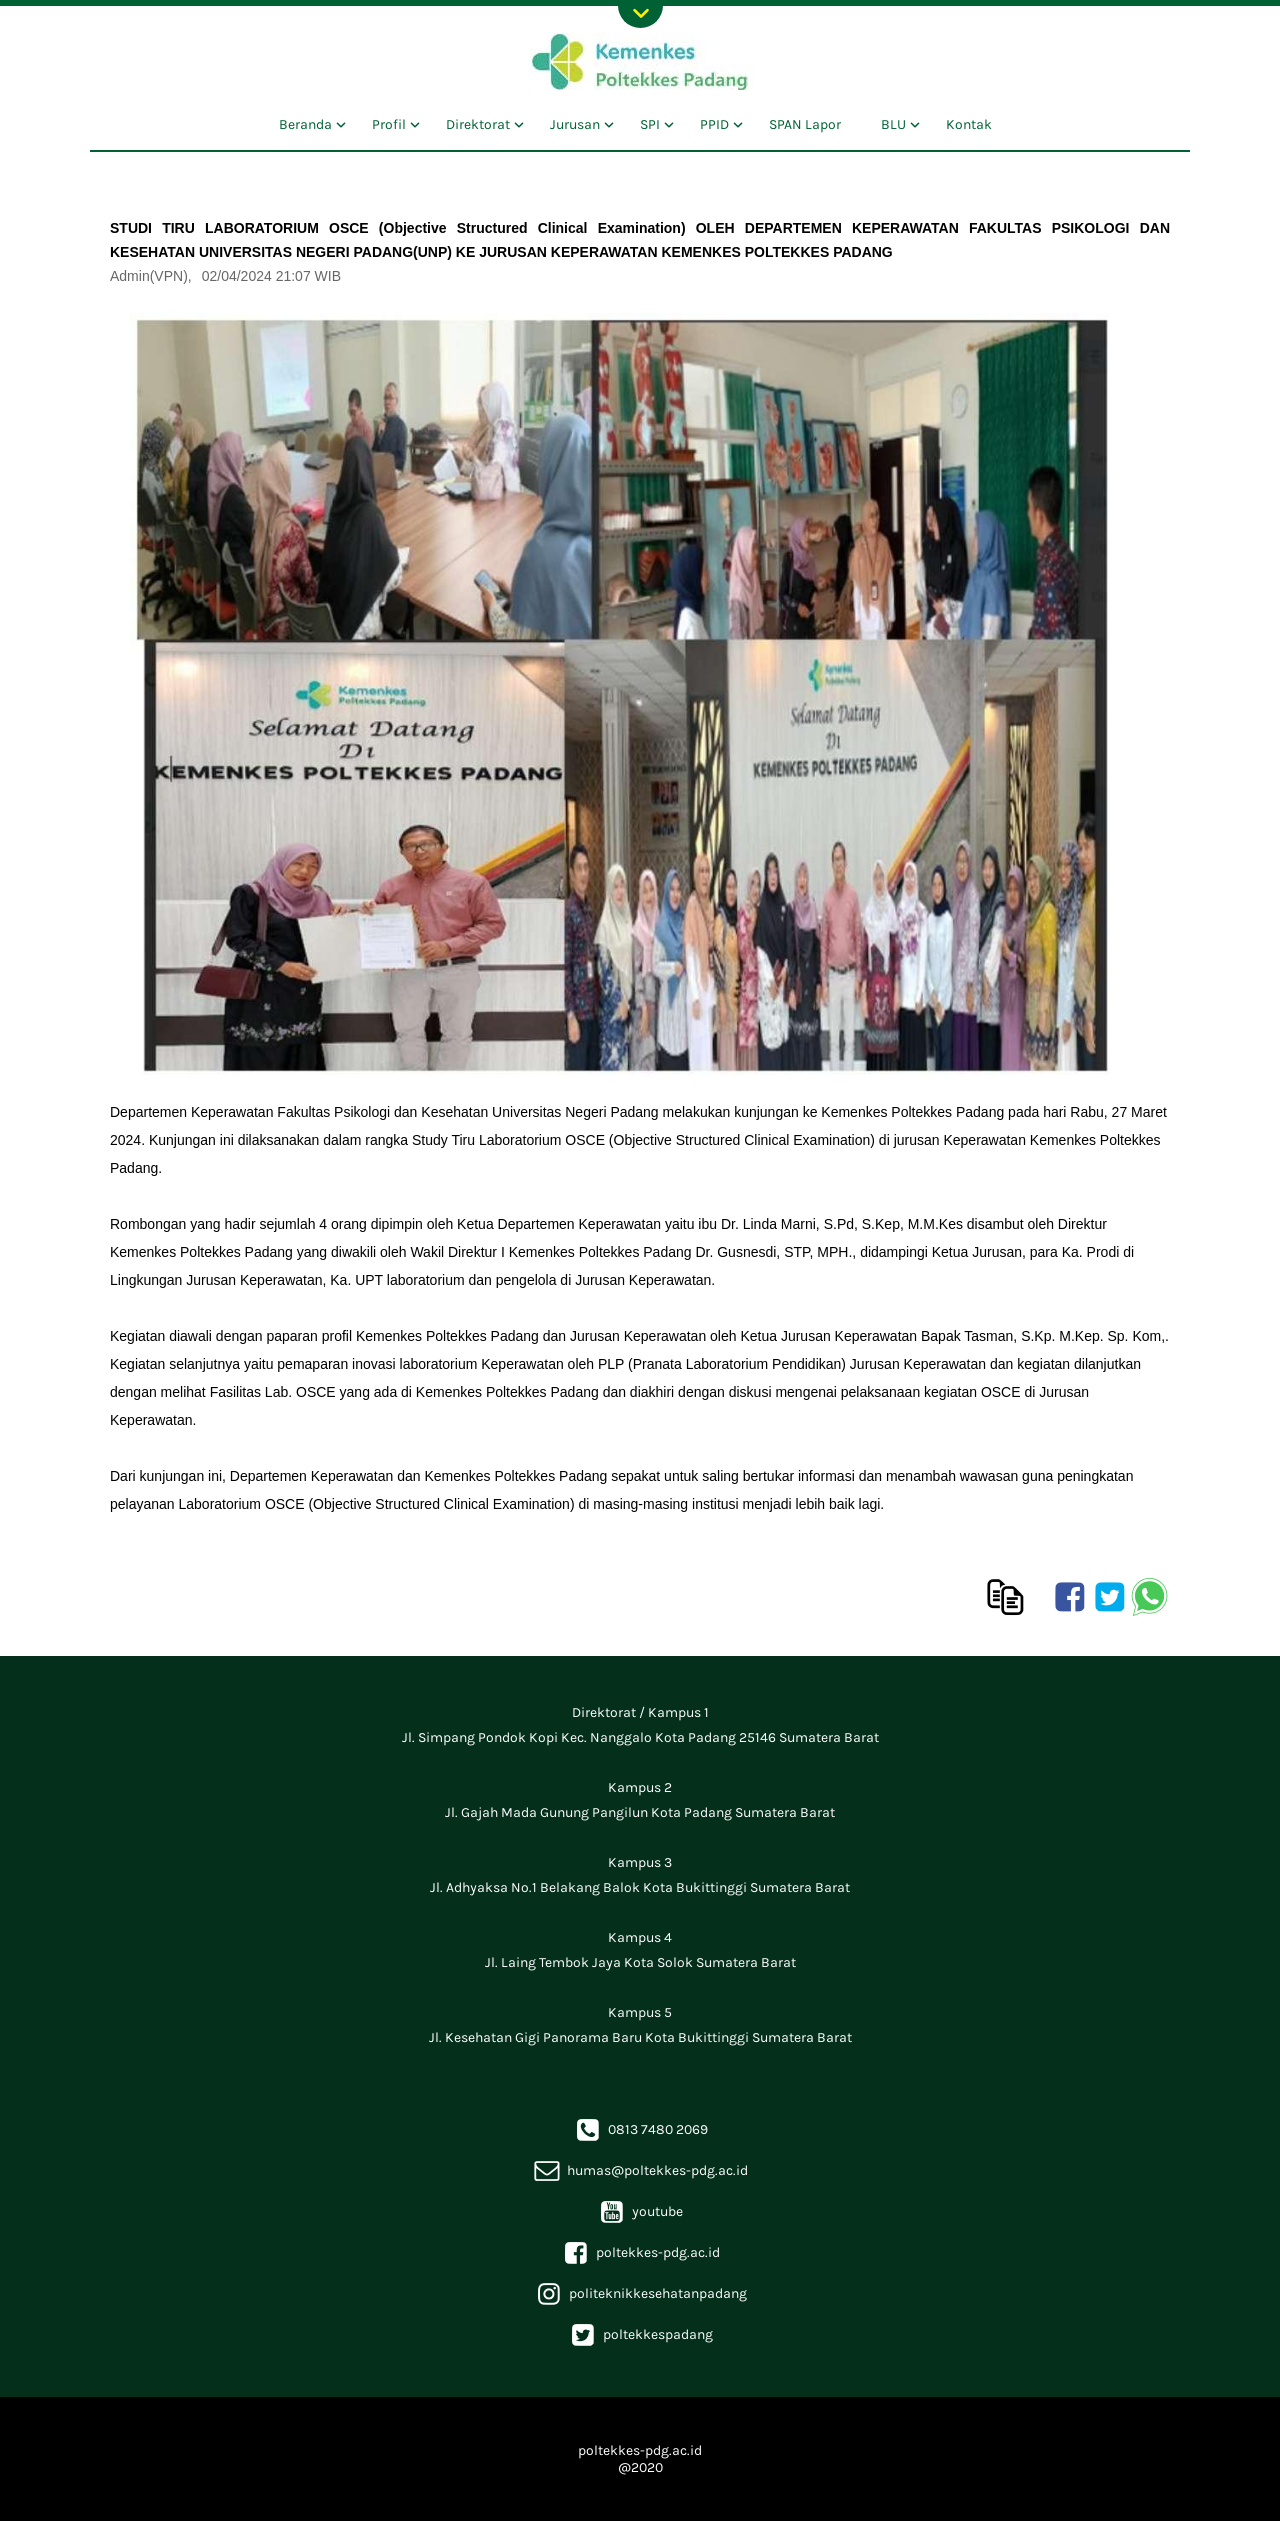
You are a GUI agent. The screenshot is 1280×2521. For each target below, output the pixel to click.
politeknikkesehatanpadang (640, 2293)
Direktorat (478, 124)
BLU (893, 124)
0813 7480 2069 (640, 2129)
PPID (714, 124)
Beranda (305, 124)
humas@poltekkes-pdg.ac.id (640, 2170)
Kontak (969, 124)
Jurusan (575, 124)
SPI (650, 124)
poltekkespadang (640, 2334)
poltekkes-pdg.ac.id (640, 2252)
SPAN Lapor (805, 124)
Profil (389, 124)
